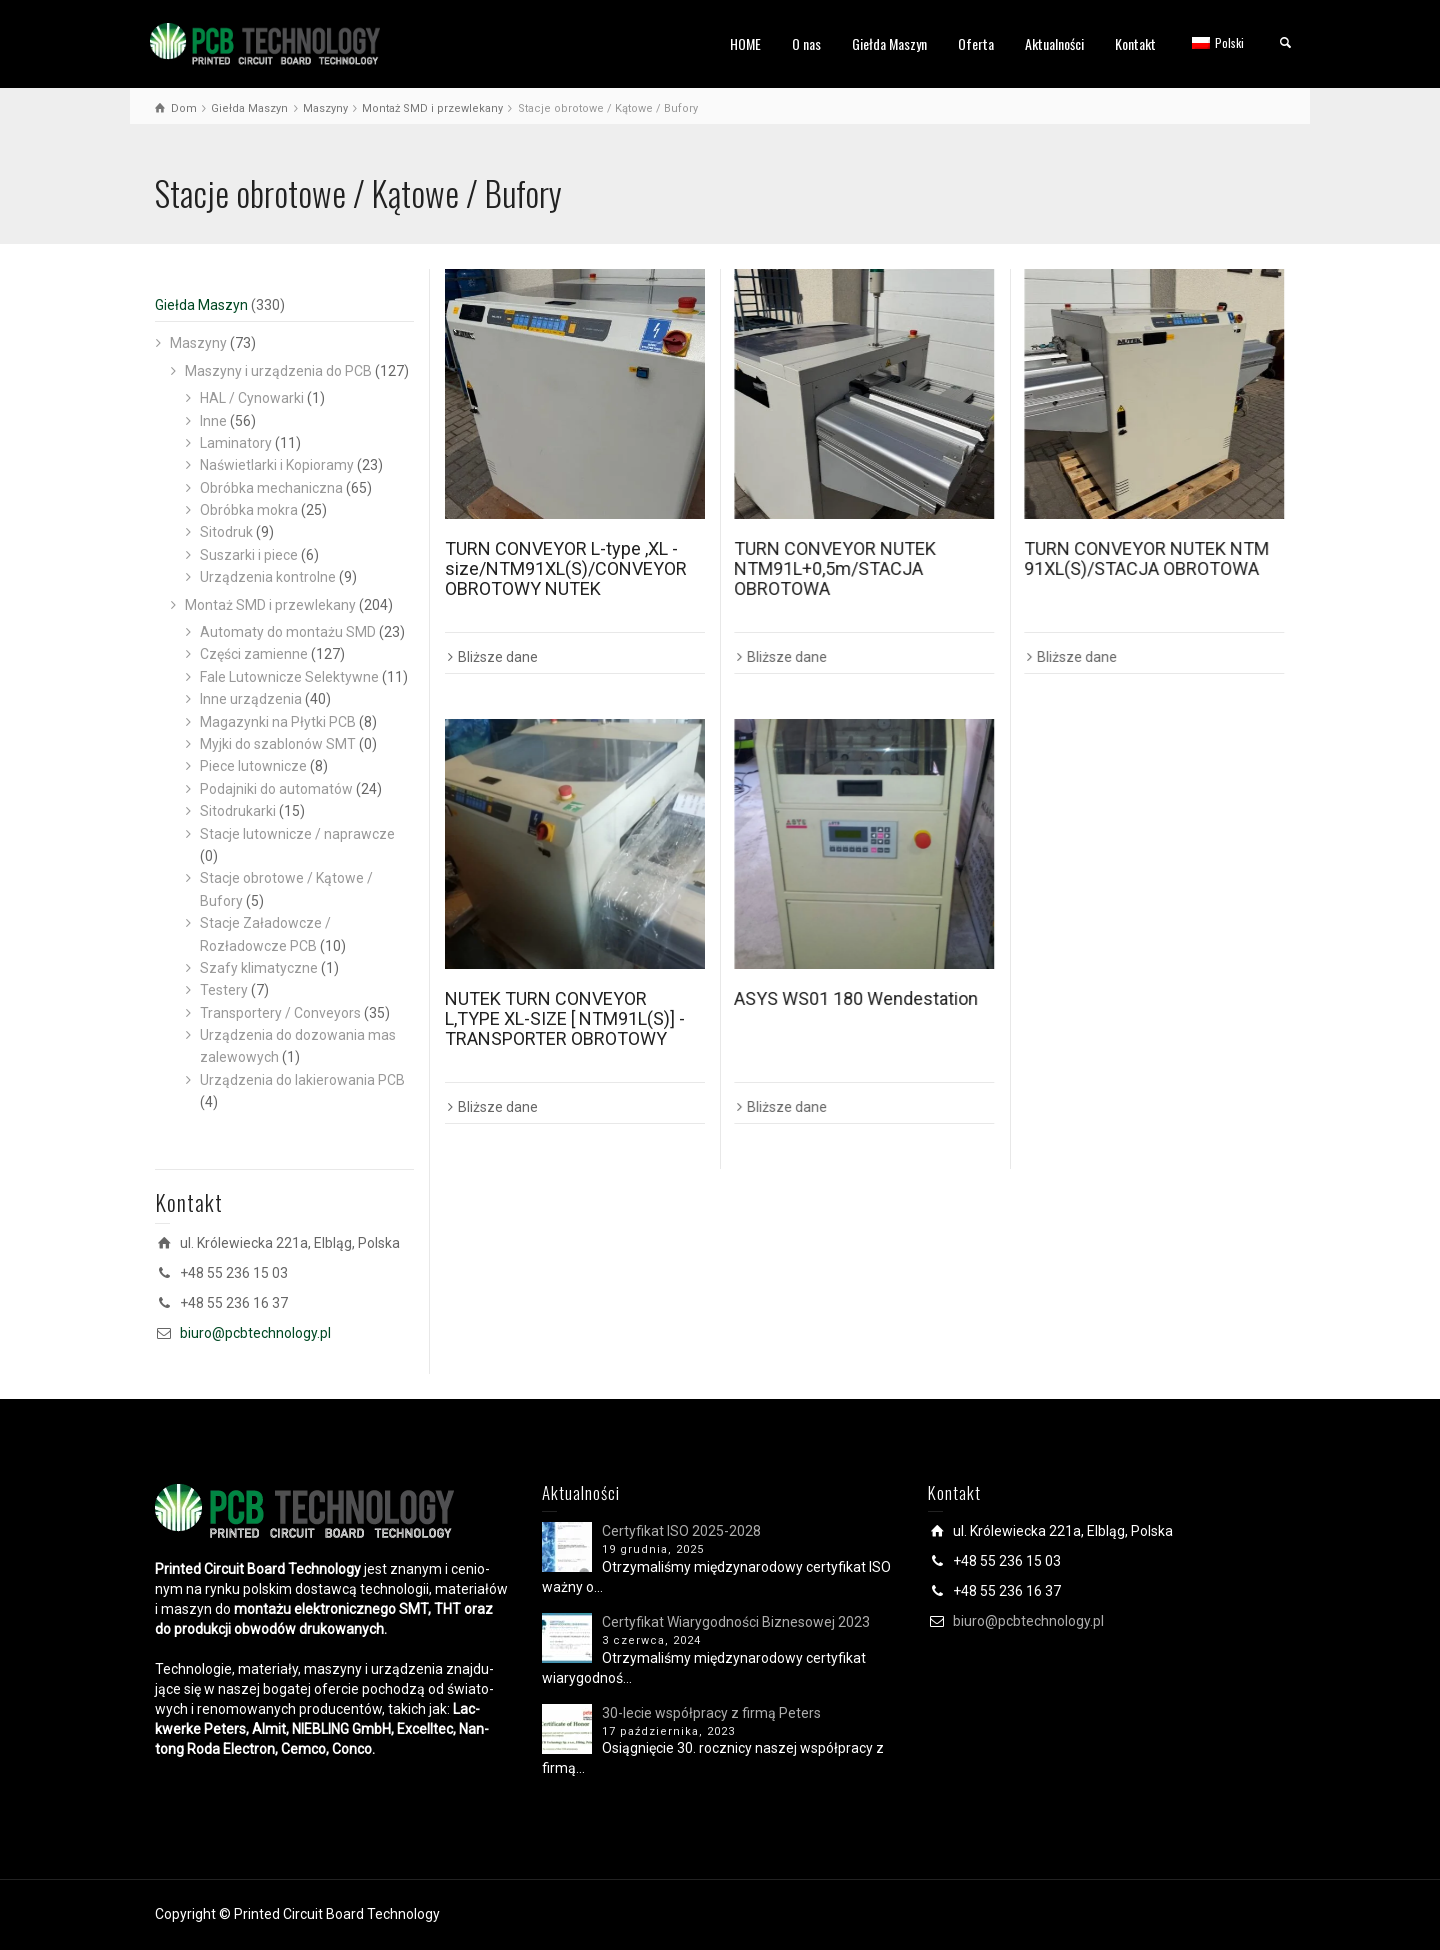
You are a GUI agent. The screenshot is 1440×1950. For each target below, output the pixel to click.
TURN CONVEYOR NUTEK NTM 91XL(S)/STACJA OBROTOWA (1146, 558)
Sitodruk (226, 532)
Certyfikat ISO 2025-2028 (681, 1531)
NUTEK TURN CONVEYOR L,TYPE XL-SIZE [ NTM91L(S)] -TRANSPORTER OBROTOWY (565, 1018)
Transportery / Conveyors (280, 1013)
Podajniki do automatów (276, 789)
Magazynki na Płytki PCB (278, 722)
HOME (745, 43)
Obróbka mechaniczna (271, 488)
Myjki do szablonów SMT (278, 744)
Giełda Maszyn (889, 43)
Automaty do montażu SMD (288, 632)
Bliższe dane (498, 657)
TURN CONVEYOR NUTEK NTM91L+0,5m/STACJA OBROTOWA (835, 568)
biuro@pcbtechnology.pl (255, 1333)
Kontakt (1135, 43)
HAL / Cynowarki (252, 398)
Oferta (976, 43)
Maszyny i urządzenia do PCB (278, 371)
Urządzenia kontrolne (268, 577)
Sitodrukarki (238, 811)
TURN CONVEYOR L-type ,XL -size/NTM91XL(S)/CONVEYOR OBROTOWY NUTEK (566, 568)
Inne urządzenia (251, 699)
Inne (213, 421)
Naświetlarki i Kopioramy (277, 465)
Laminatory (236, 443)
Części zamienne (254, 654)
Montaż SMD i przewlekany (270, 605)
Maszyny (198, 343)
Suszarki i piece (249, 555)
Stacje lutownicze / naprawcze (297, 834)
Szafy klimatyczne (259, 968)
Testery (224, 990)
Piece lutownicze (253, 766)
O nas (806, 43)
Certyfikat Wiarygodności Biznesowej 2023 (736, 1622)
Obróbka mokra (249, 510)
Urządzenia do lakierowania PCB (302, 1080)
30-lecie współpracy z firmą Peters (711, 1713)
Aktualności (1054, 43)
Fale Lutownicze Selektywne (289, 677)
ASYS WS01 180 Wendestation (856, 998)
